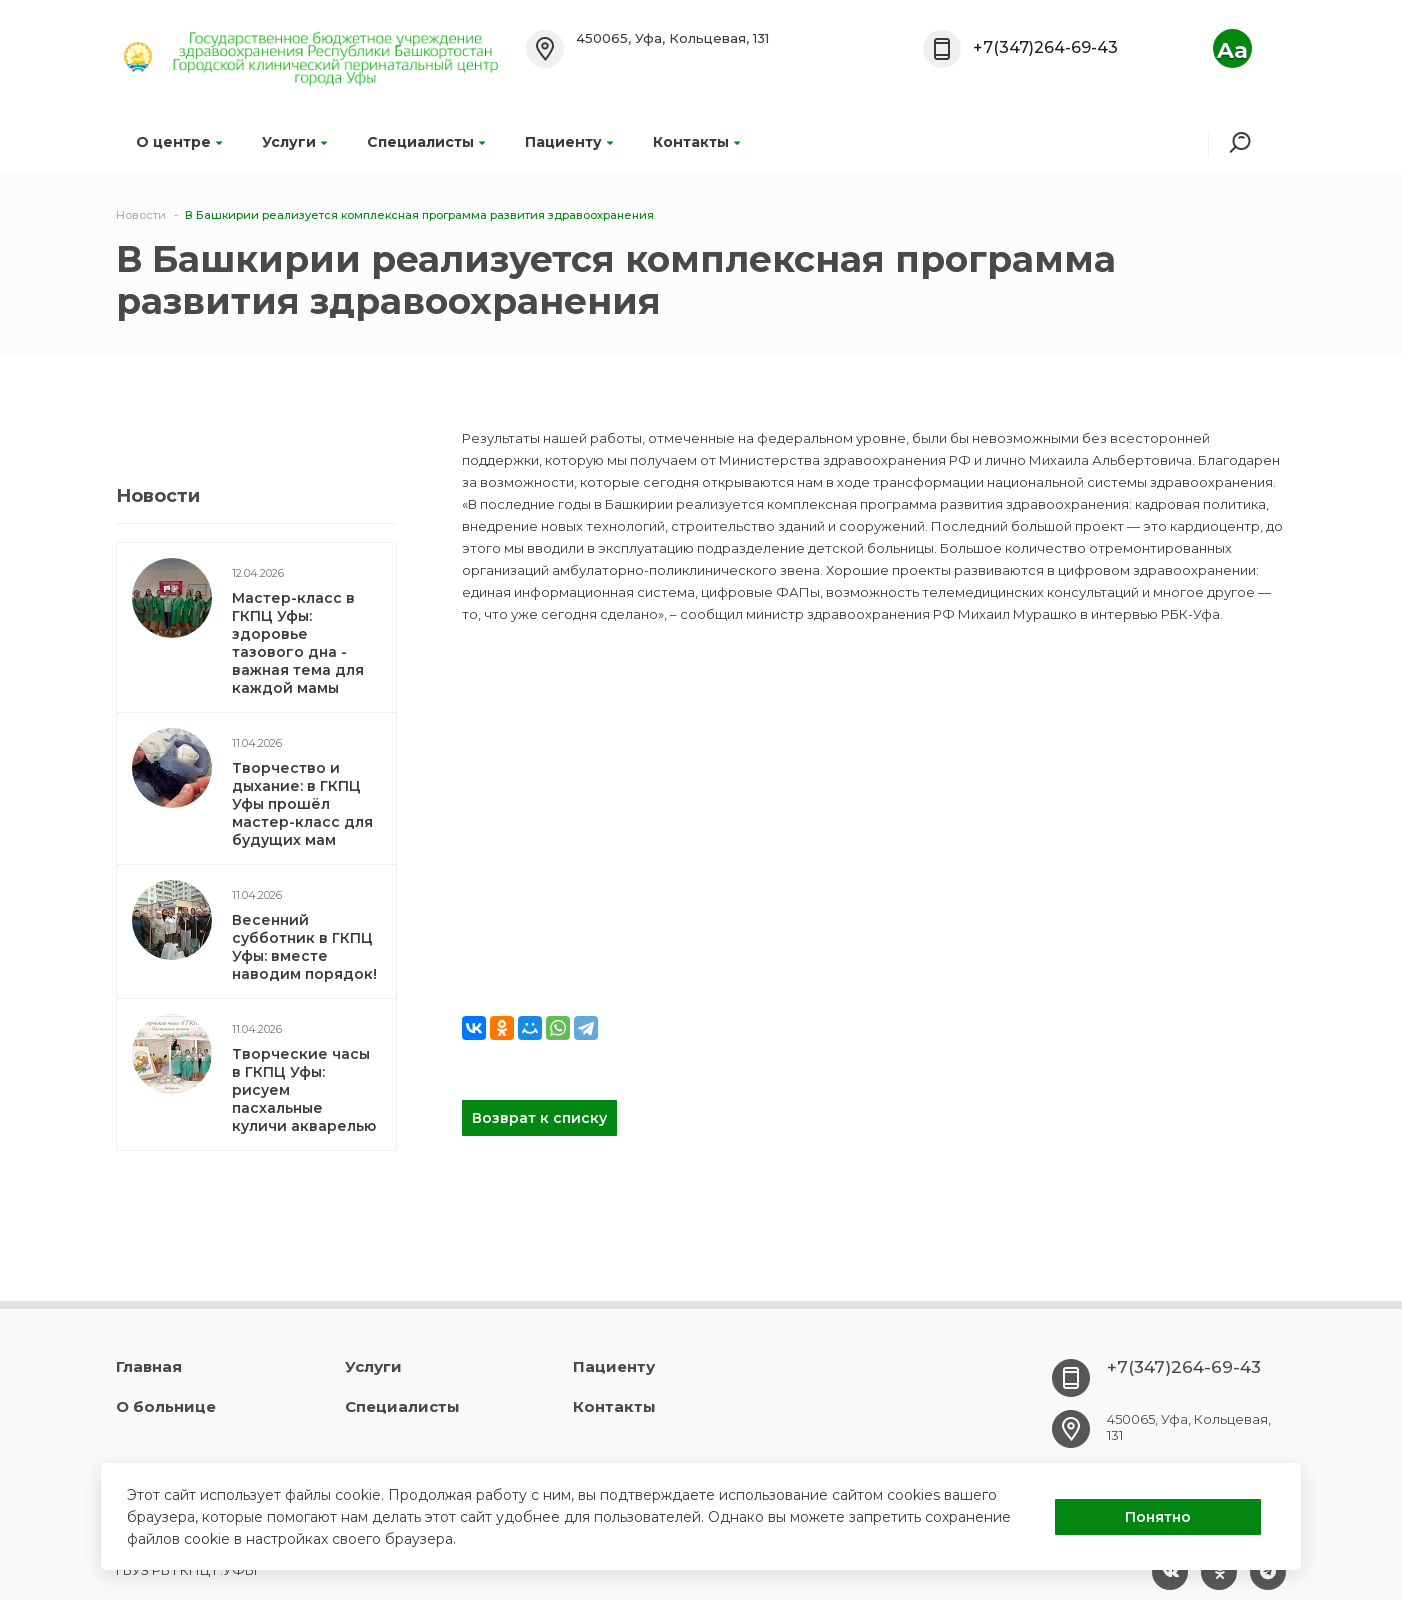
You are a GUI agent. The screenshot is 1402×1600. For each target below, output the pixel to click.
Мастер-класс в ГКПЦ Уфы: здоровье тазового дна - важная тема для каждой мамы (298, 643)
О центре (179, 142)
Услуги (294, 142)
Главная (149, 1366)
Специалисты (426, 142)
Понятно (1158, 1517)
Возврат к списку (539, 1118)
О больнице (166, 1406)
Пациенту (569, 142)
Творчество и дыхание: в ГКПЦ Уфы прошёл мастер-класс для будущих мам (302, 804)
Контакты (696, 142)
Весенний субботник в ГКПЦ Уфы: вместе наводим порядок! (304, 947)
